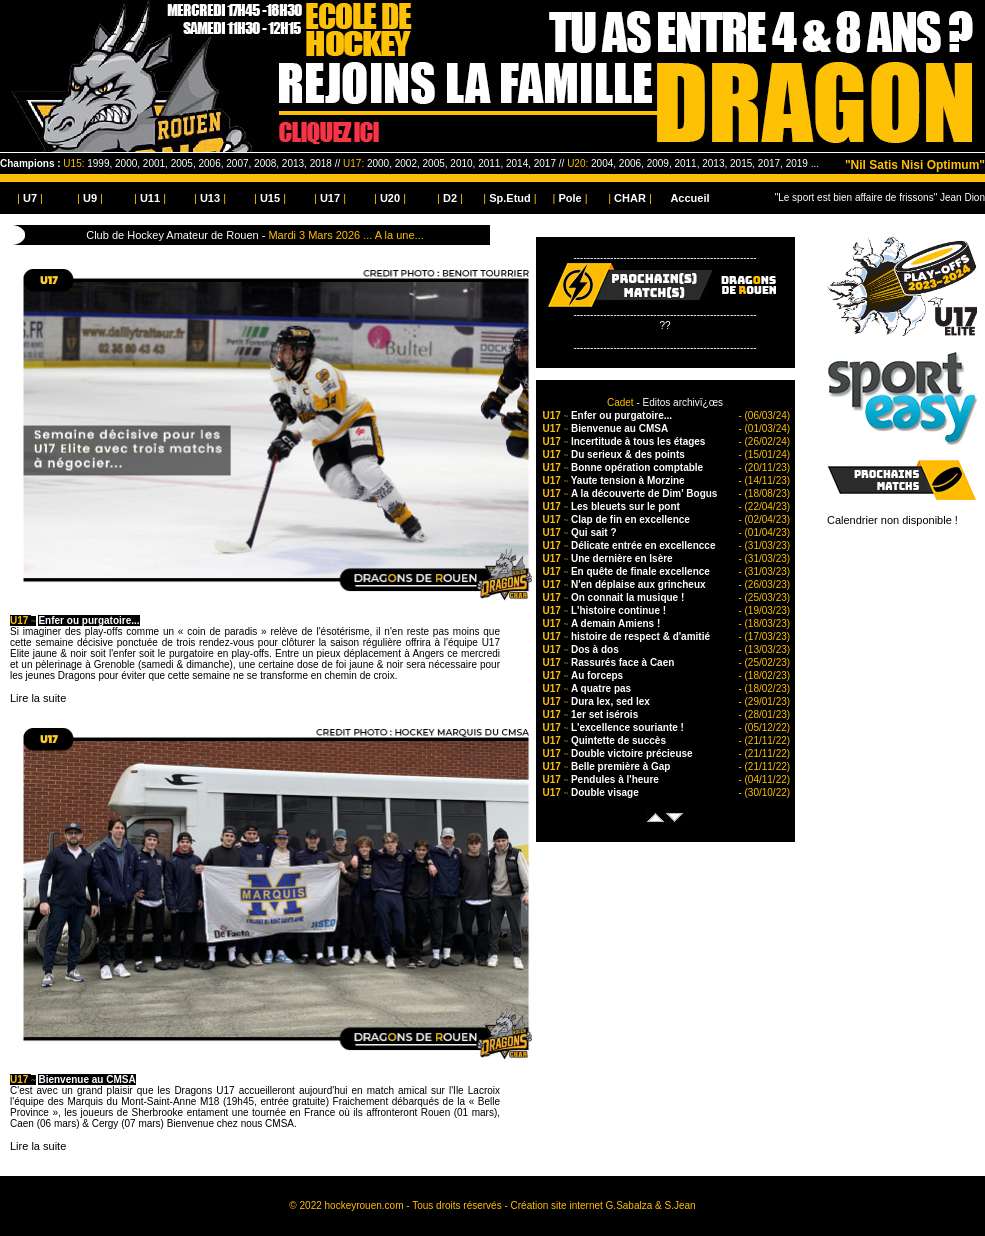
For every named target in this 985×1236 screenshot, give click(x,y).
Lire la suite (38, 698)
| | (30, 198)
